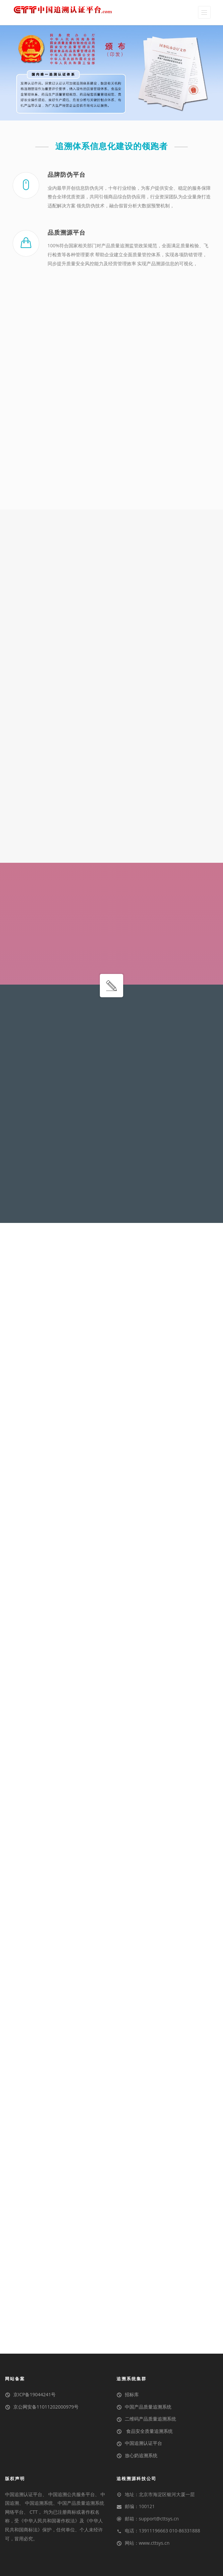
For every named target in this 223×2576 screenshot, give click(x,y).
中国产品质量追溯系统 (148, 2407)
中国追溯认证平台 (143, 2443)
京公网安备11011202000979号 (46, 2407)
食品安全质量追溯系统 (149, 2431)
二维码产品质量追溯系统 (150, 2419)
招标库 (132, 2394)
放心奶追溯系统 (141, 2455)
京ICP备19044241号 (34, 2394)
